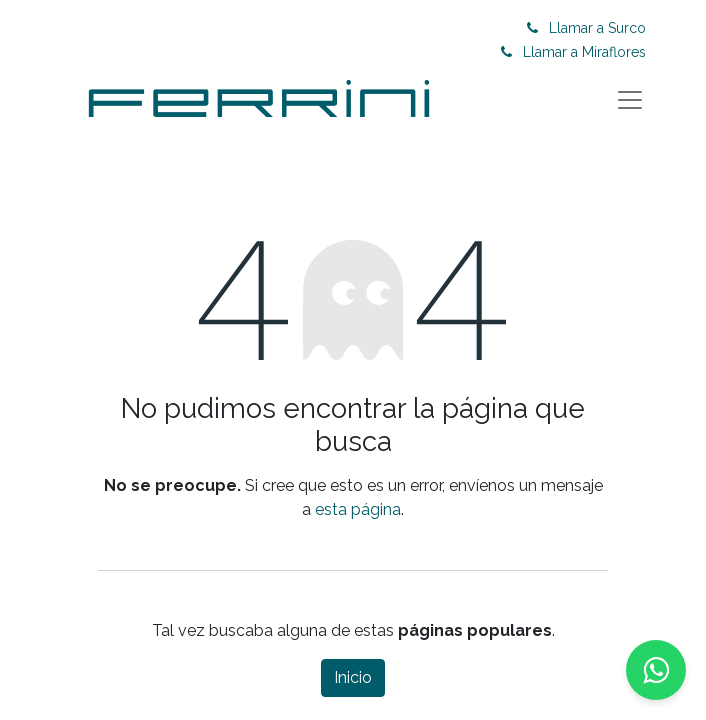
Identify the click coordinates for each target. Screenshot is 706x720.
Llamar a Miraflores (584, 52)
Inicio (353, 677)
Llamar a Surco (597, 28)
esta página (358, 509)
